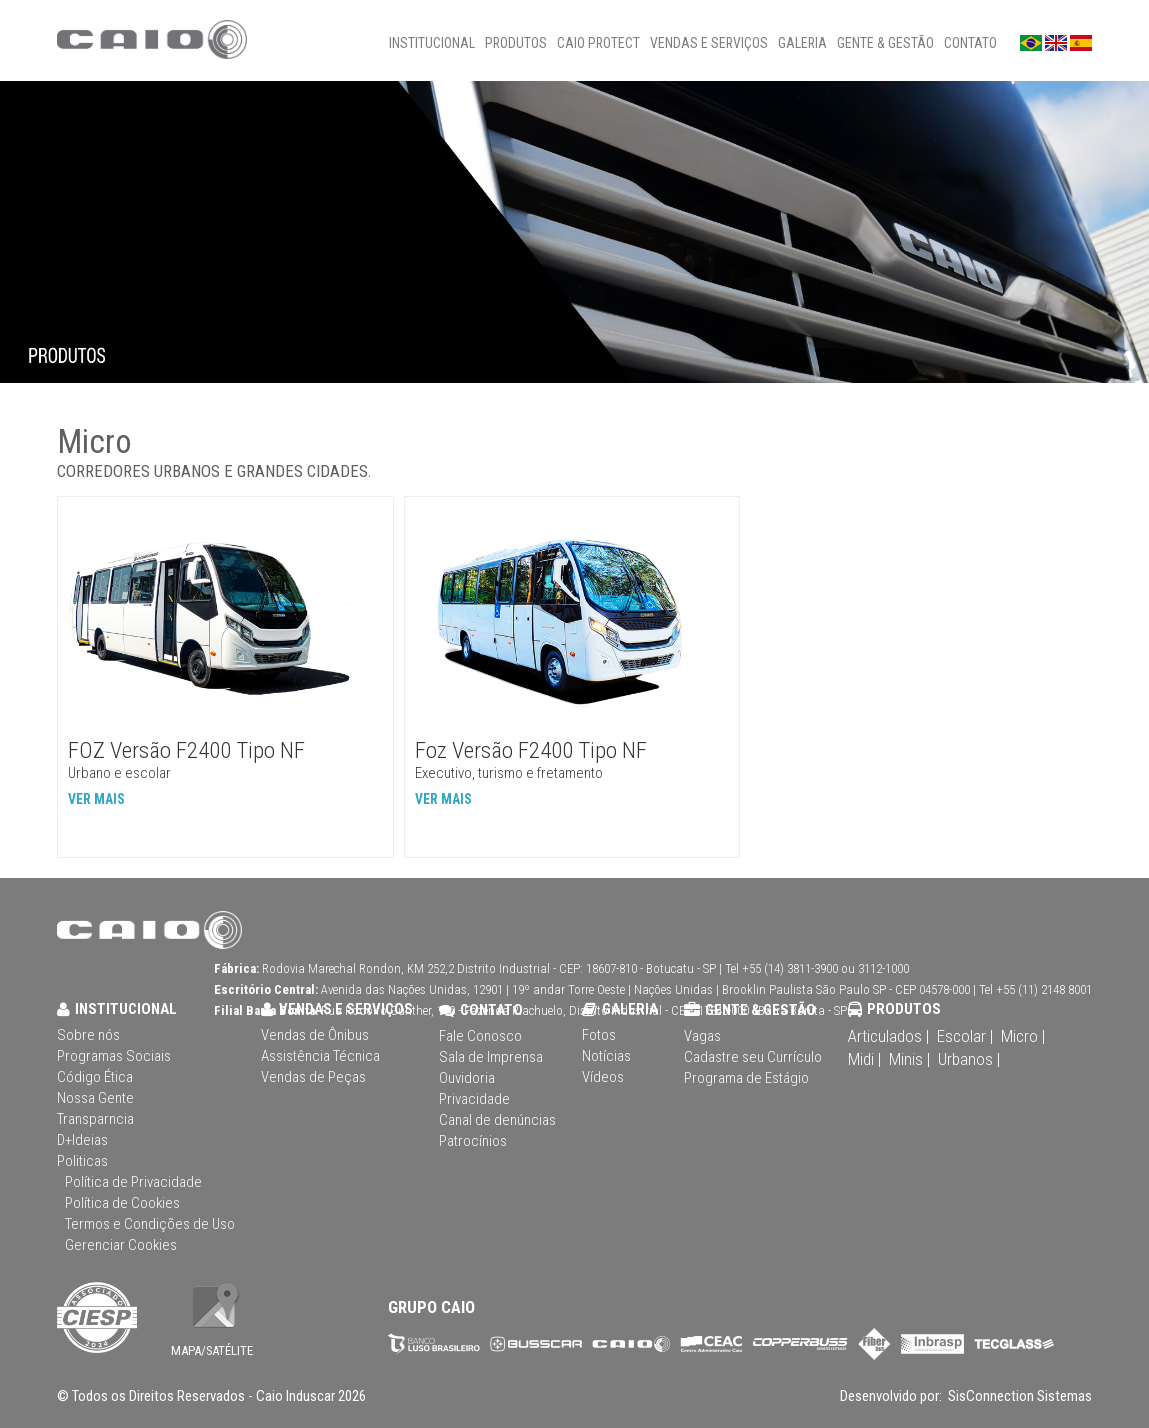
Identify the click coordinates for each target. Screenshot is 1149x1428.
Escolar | (965, 1036)
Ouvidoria (467, 1078)
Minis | (909, 1059)
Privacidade (474, 1099)
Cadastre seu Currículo (753, 1057)
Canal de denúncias (497, 1120)
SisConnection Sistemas (1018, 1396)
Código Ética (95, 1077)
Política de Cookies (122, 1203)
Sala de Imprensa (491, 1057)
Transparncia (95, 1119)
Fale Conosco (480, 1036)
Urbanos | (969, 1059)
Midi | (864, 1059)
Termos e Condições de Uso (150, 1224)
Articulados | (888, 1036)
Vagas (702, 1036)
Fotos (599, 1035)
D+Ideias (82, 1140)
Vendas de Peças (313, 1077)
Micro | (1023, 1036)
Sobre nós (88, 1035)
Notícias (606, 1056)
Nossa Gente (95, 1098)
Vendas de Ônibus (315, 1035)
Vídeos (603, 1077)
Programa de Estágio (746, 1078)
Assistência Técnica (320, 1056)
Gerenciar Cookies (121, 1245)
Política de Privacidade (133, 1182)
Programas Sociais (114, 1056)
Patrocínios (473, 1141)
